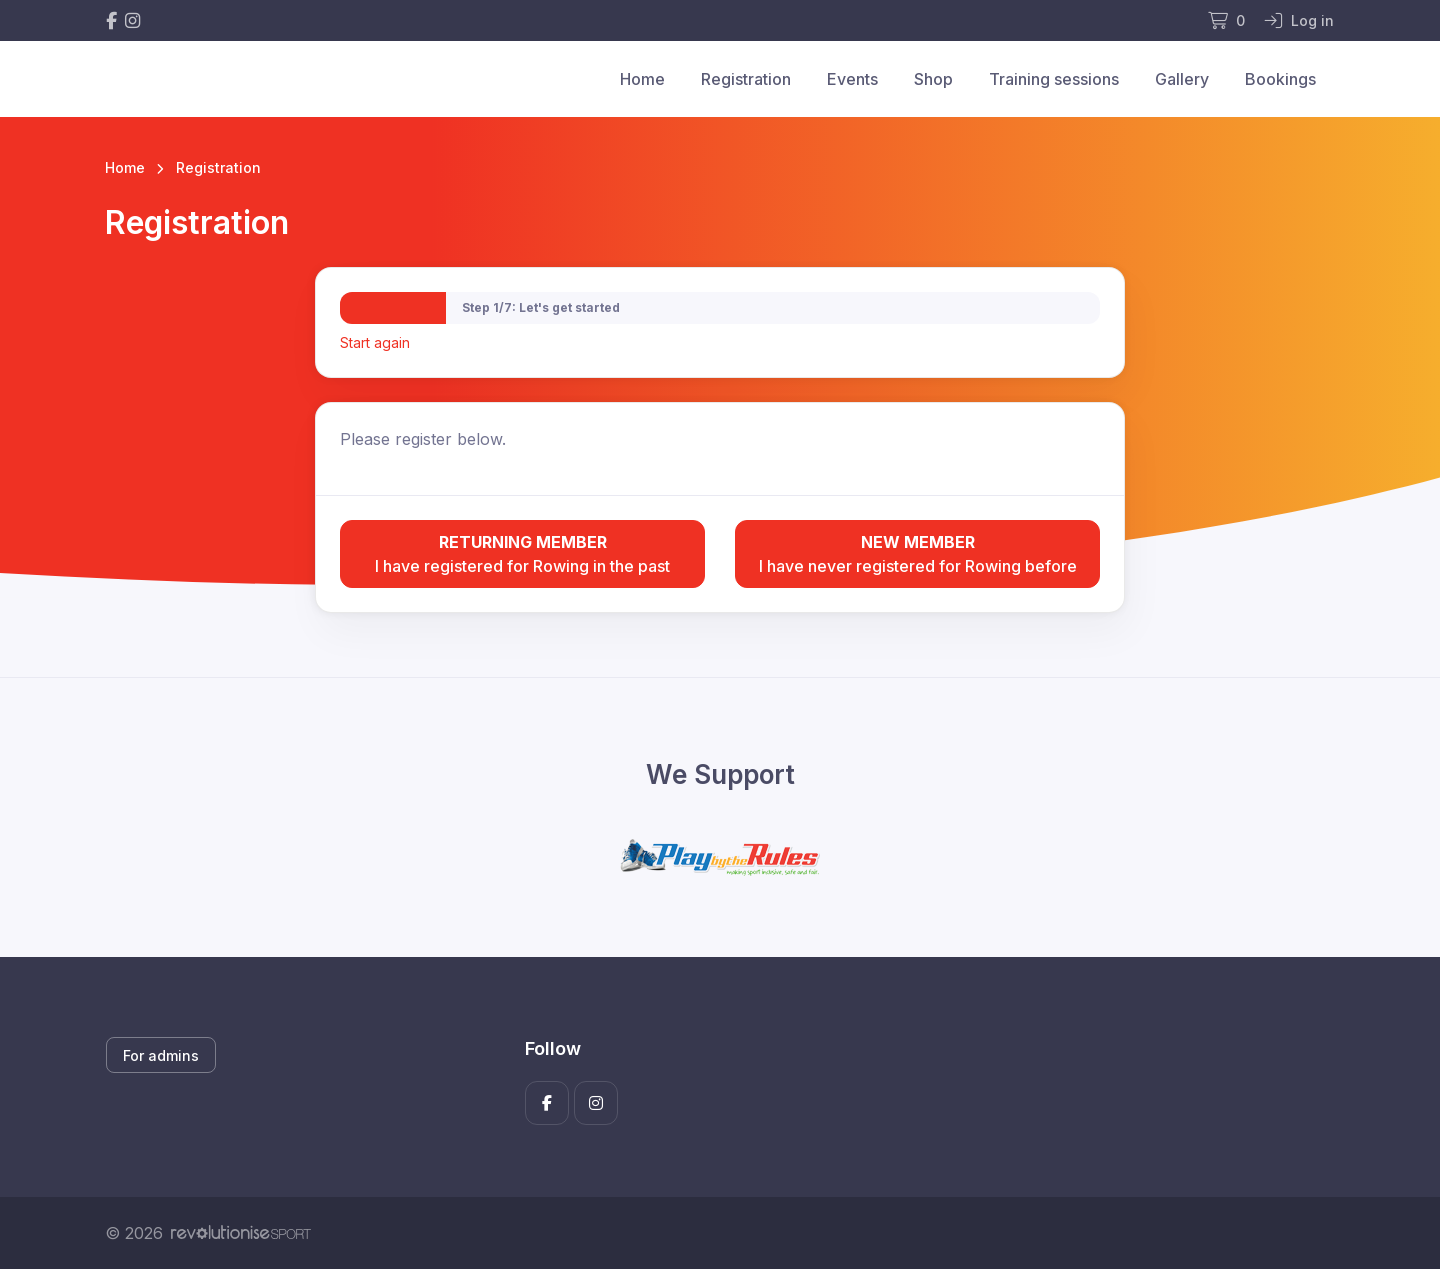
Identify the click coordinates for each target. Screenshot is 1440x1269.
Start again (375, 342)
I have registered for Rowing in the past (522, 553)
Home (642, 79)
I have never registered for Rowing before (917, 553)
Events (852, 79)
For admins (161, 1055)
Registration (746, 79)
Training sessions (1054, 79)
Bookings (1280, 79)
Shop (933, 79)
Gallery (1182, 79)
